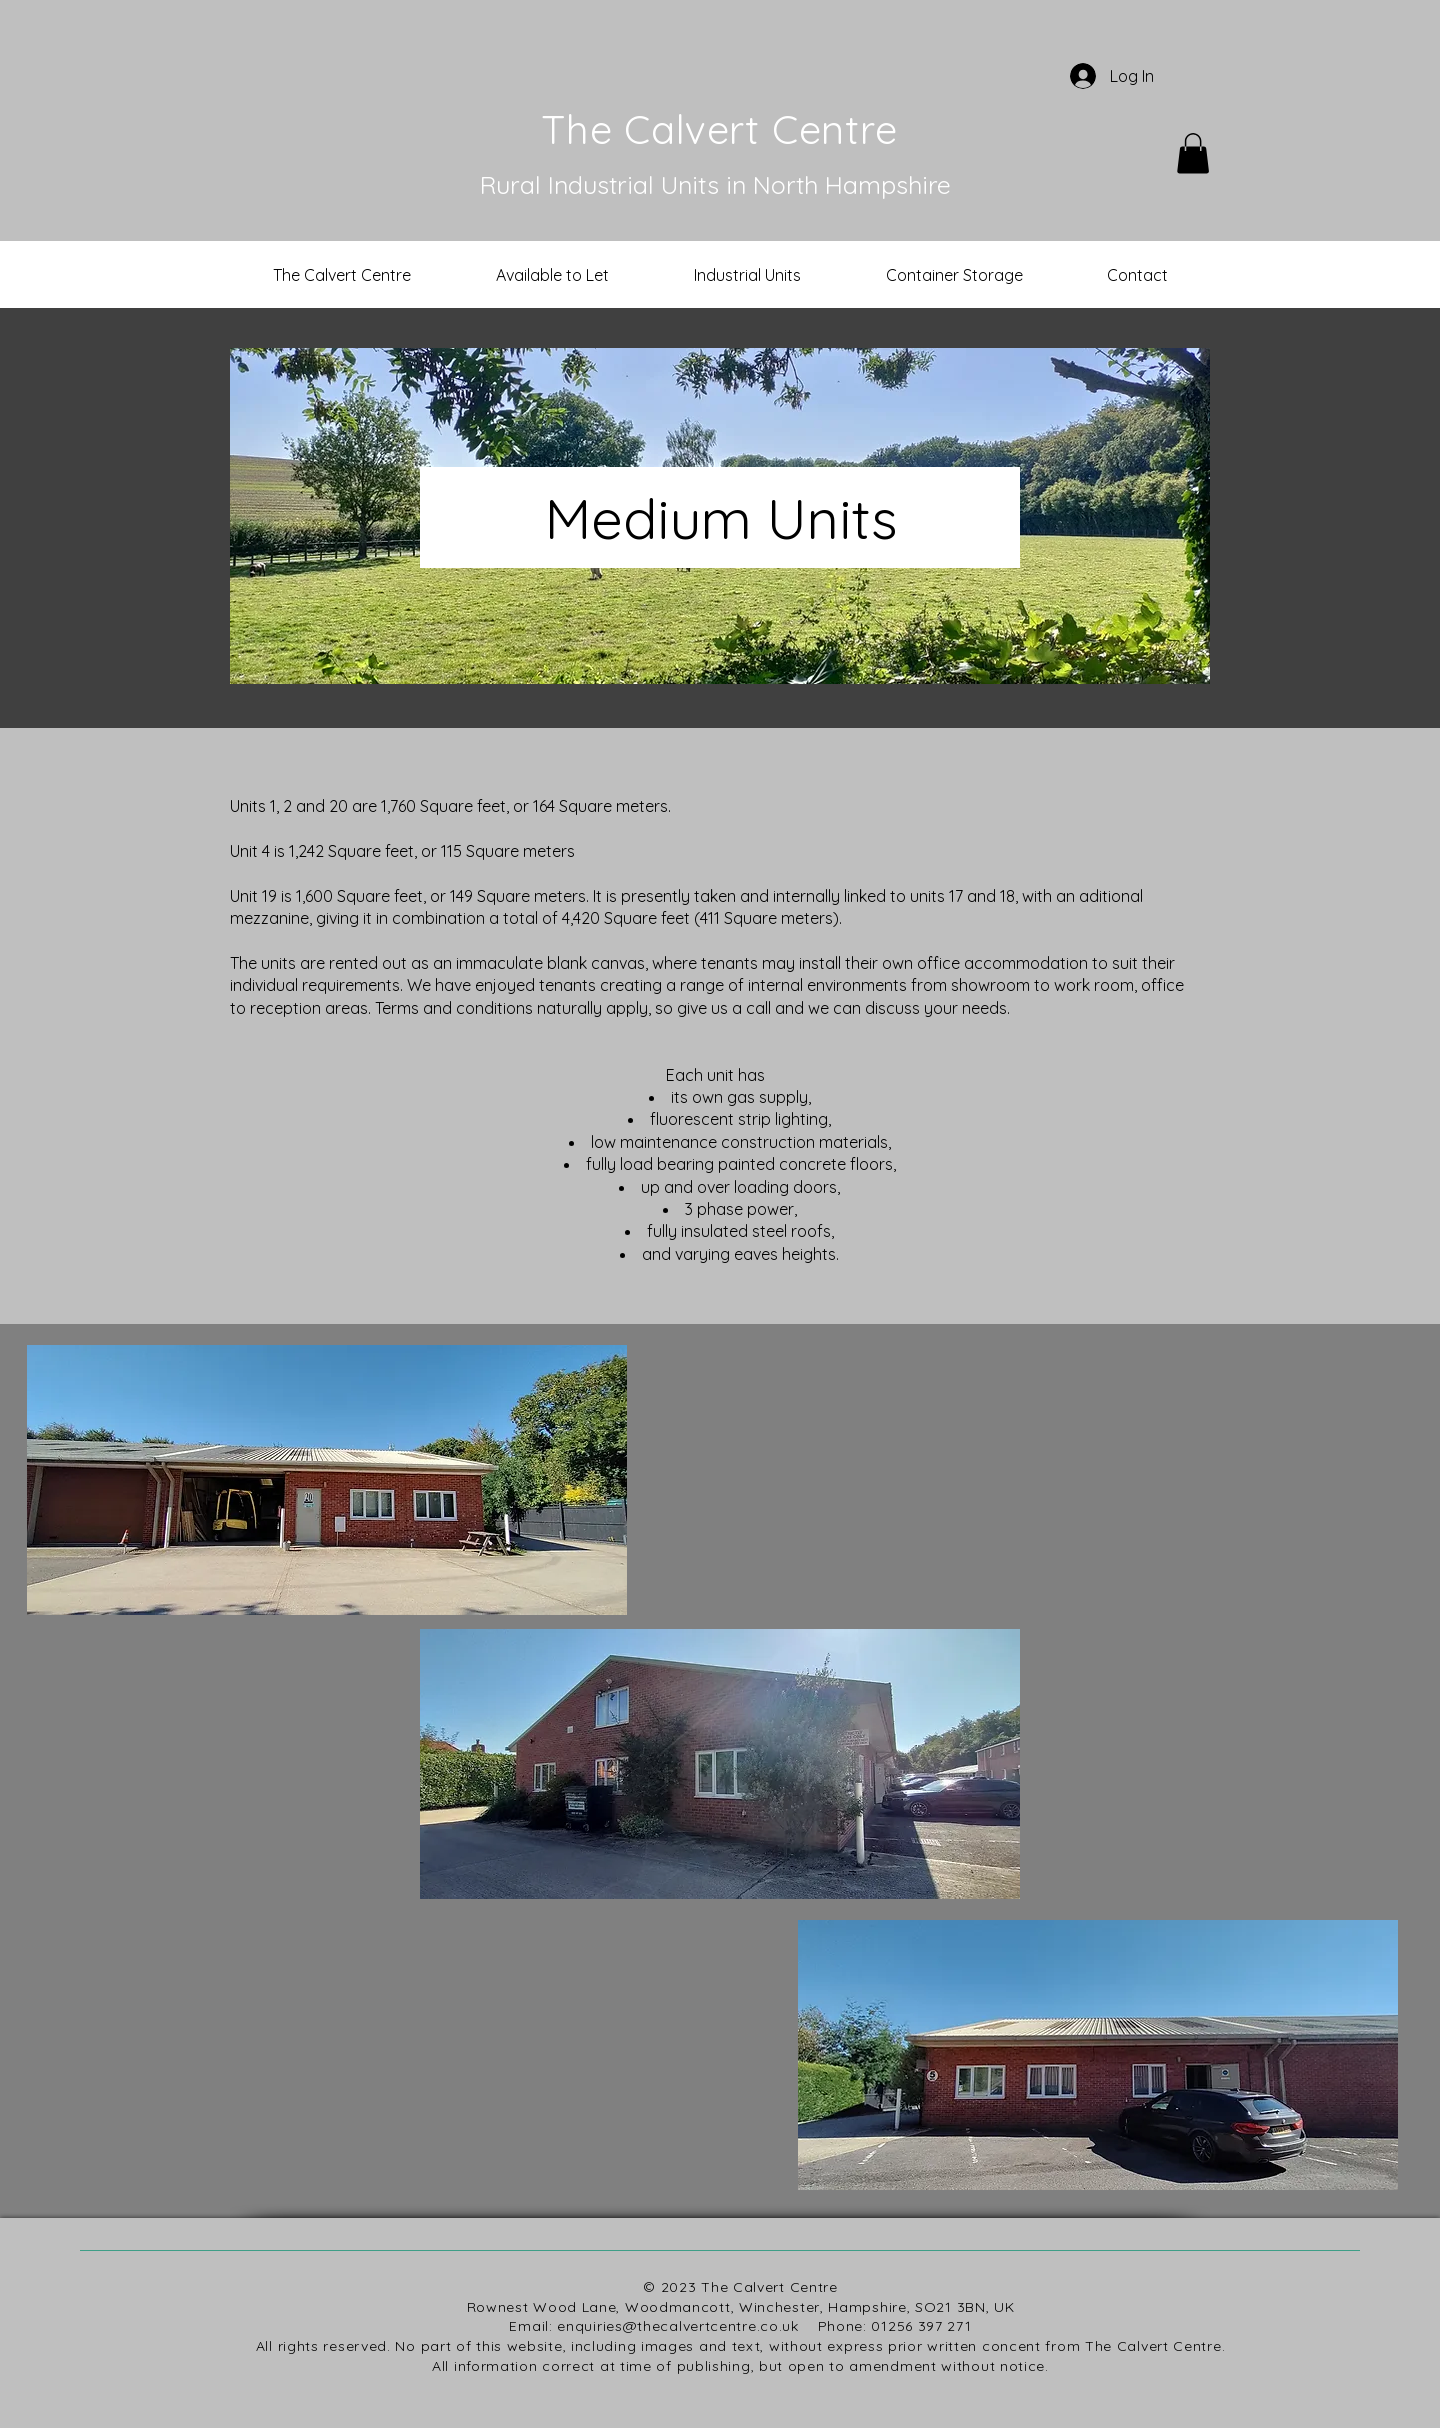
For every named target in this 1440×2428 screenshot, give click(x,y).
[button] (1193, 153)
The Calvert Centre (719, 129)
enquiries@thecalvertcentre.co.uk (677, 2326)
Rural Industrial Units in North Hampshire (715, 184)
